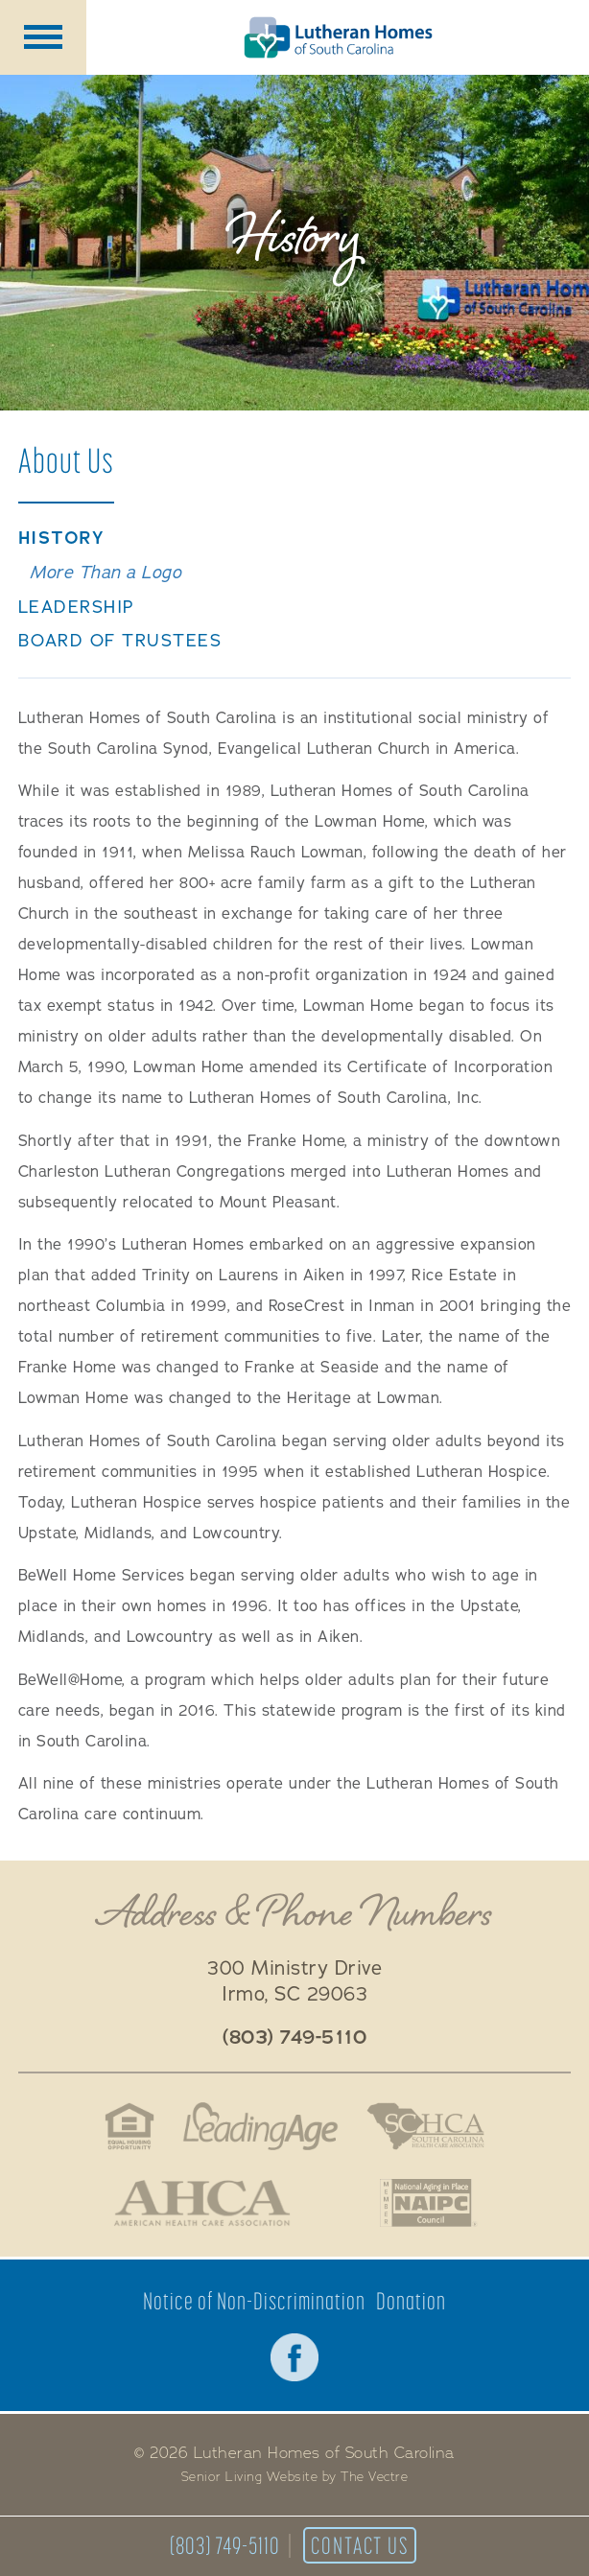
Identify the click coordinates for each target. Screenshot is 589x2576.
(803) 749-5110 (225, 2545)
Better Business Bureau (336, 2203)
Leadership (76, 608)
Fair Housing (128, 2126)
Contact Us (360, 2545)
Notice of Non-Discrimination (254, 2301)
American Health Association (202, 2203)
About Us (66, 460)
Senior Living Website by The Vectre (295, 2477)
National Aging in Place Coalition (429, 2203)
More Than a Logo (105, 573)
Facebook (294, 2357)
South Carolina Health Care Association (425, 2126)
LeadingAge (261, 2126)
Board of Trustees (120, 641)
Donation (411, 2301)
